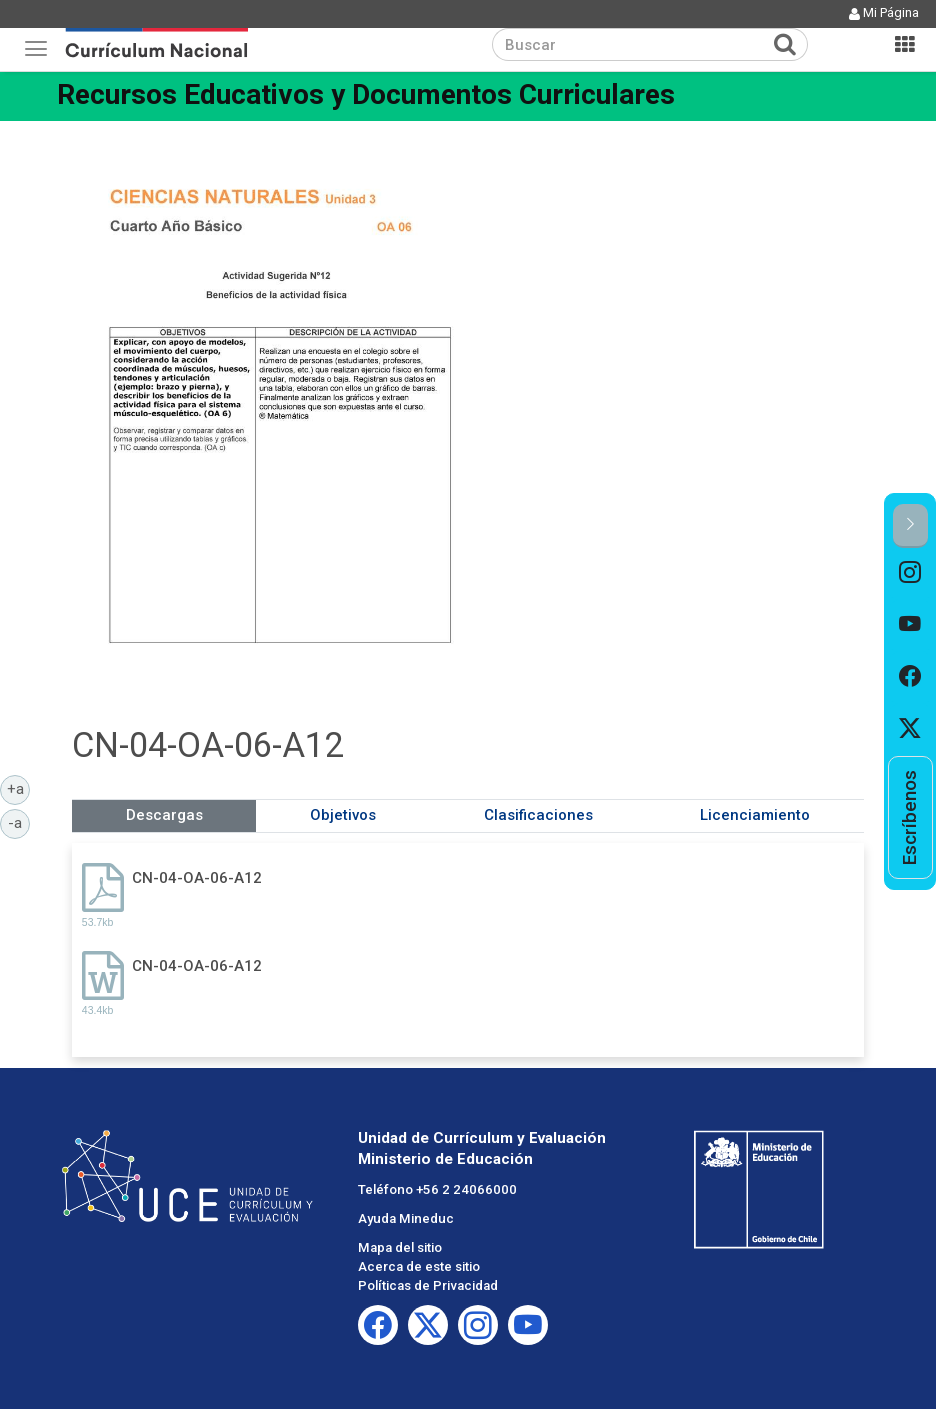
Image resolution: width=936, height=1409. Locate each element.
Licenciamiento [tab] (755, 815)
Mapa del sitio (400, 1247)
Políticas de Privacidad (428, 1285)
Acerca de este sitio (419, 1266)
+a (19, 788)
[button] (910, 525)
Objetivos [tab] (343, 815)
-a (19, 822)
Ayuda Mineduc (406, 1218)
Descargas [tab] (164, 815)
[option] (910, 574)
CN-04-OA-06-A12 (197, 878)
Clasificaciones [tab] (538, 815)
